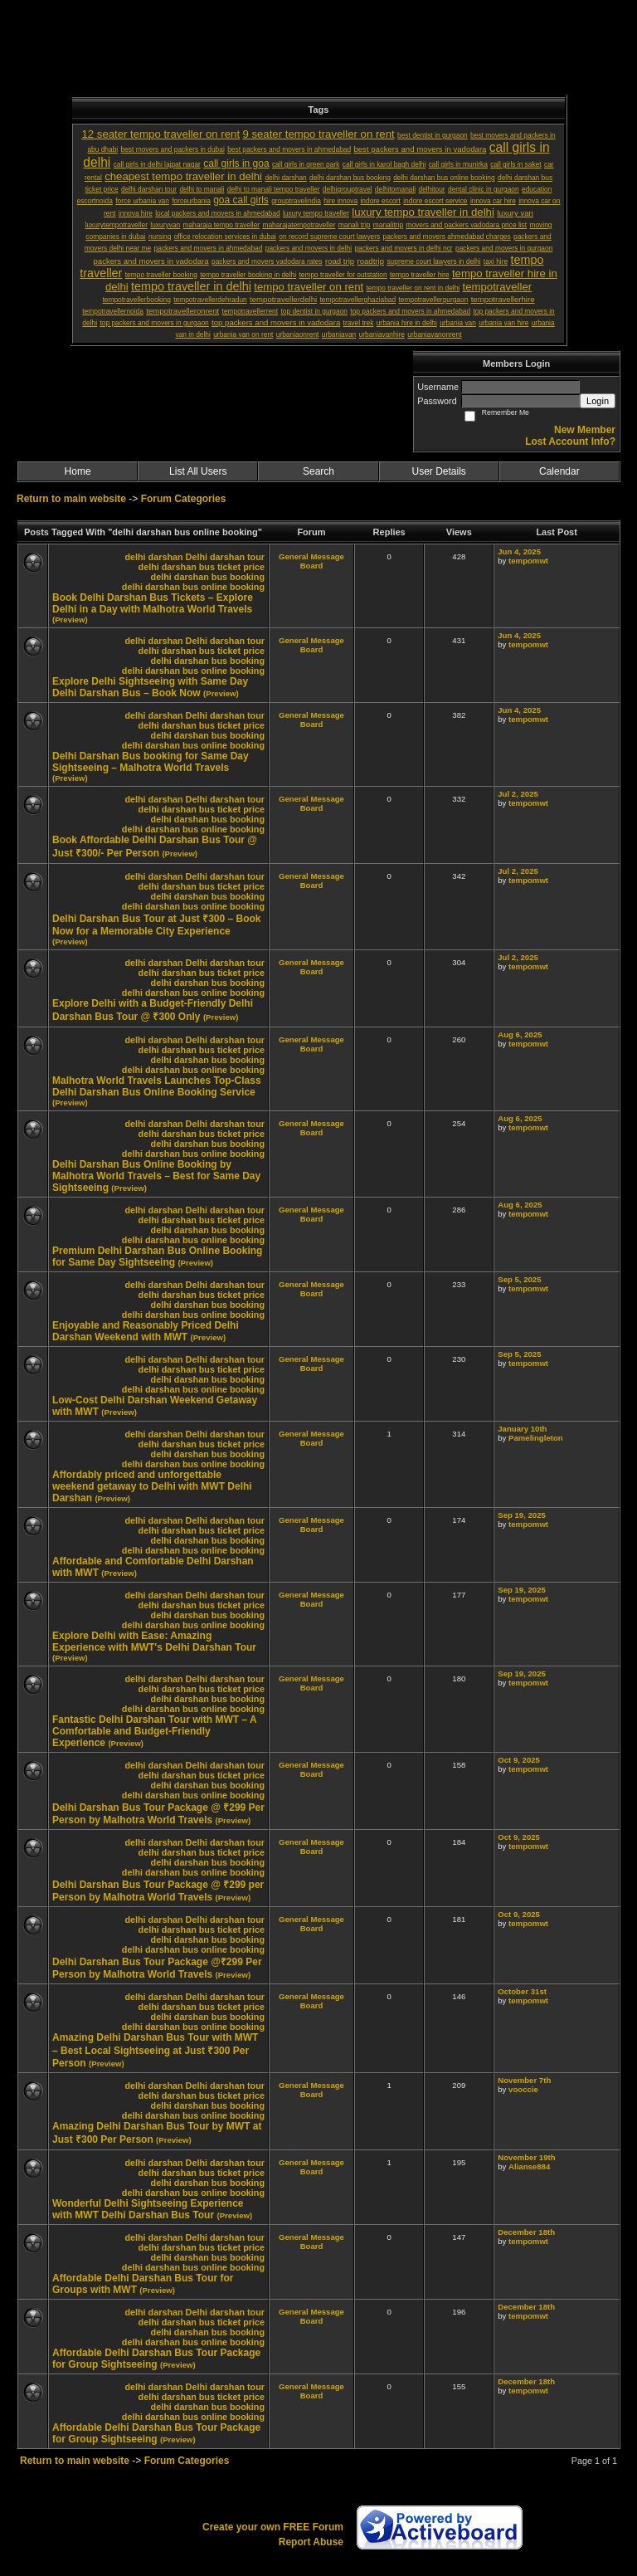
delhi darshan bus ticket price (202, 567)
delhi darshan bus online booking (193, 587)
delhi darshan (153, 557)
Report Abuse (311, 2542)
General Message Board (311, 561)
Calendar (559, 471)
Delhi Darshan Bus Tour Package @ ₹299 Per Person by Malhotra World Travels (158, 1814)
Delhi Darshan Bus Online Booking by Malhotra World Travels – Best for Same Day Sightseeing (156, 1176)
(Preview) (70, 619)
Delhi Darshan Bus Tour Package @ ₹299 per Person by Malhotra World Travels (158, 1891)
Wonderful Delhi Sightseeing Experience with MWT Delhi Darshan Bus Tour (148, 2209)
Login (597, 401)
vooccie (523, 2089)
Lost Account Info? (570, 441)
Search (318, 471)
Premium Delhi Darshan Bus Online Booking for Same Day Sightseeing (157, 1256)
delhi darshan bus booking (208, 577)
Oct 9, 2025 (519, 1759)
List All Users (197, 471)
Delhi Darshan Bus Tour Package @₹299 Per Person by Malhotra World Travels (157, 1968)
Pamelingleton (535, 1437)
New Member (584, 430)
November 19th (526, 2157)
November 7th (524, 2080)
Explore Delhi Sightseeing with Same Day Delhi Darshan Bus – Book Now (150, 687)
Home (78, 471)
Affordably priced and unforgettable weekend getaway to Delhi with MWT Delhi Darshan (152, 1486)
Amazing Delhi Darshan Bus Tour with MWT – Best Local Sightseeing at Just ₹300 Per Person (155, 2050)
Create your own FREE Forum (272, 2527)
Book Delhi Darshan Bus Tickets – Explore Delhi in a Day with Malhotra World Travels (152, 603)
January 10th (522, 1428)
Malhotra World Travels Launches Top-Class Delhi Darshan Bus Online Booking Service (156, 1086)
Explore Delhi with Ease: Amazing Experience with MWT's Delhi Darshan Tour (154, 1641)
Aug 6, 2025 (520, 1034)
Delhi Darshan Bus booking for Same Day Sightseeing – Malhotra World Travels (150, 761)
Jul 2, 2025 (518, 793)
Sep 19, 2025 (522, 1515)
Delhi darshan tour (225, 557)
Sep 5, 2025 (519, 1279)
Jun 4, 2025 (519, 551)
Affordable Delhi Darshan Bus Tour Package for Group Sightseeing (156, 2358)
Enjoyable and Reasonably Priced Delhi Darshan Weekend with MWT (145, 1331)
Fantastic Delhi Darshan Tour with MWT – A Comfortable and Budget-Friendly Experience (154, 1731)
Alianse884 (529, 2166)
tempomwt (528, 560)
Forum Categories (183, 499)
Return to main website (73, 499)
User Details (438, 471)
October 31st (522, 1991)
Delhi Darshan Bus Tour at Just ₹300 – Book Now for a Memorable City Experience (156, 925)
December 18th (526, 2232)
